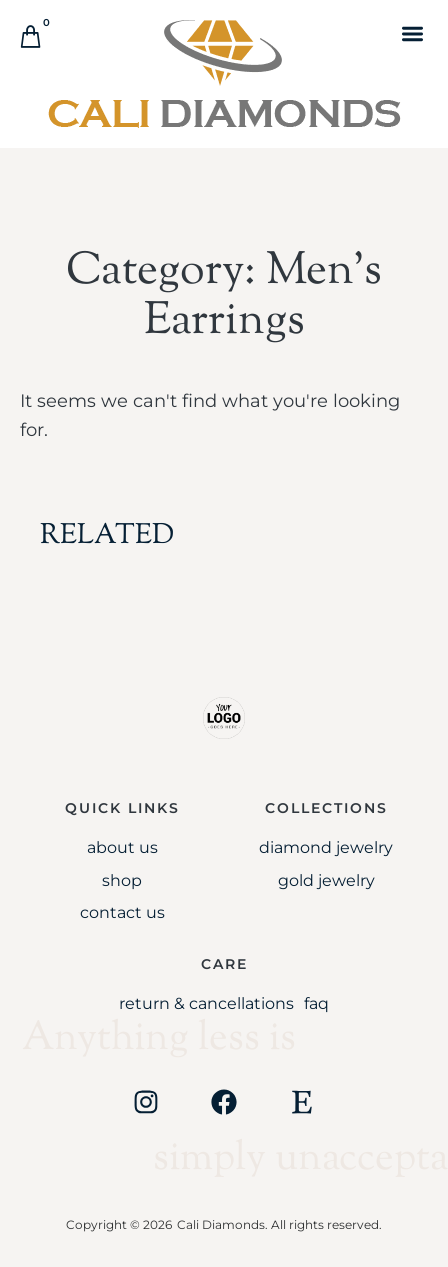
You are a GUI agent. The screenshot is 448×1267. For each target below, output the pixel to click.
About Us (122, 847)
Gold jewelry (326, 880)
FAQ (316, 1003)
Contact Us (122, 912)
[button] (412, 33)
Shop (122, 880)
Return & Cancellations (206, 1003)
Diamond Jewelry (326, 847)
